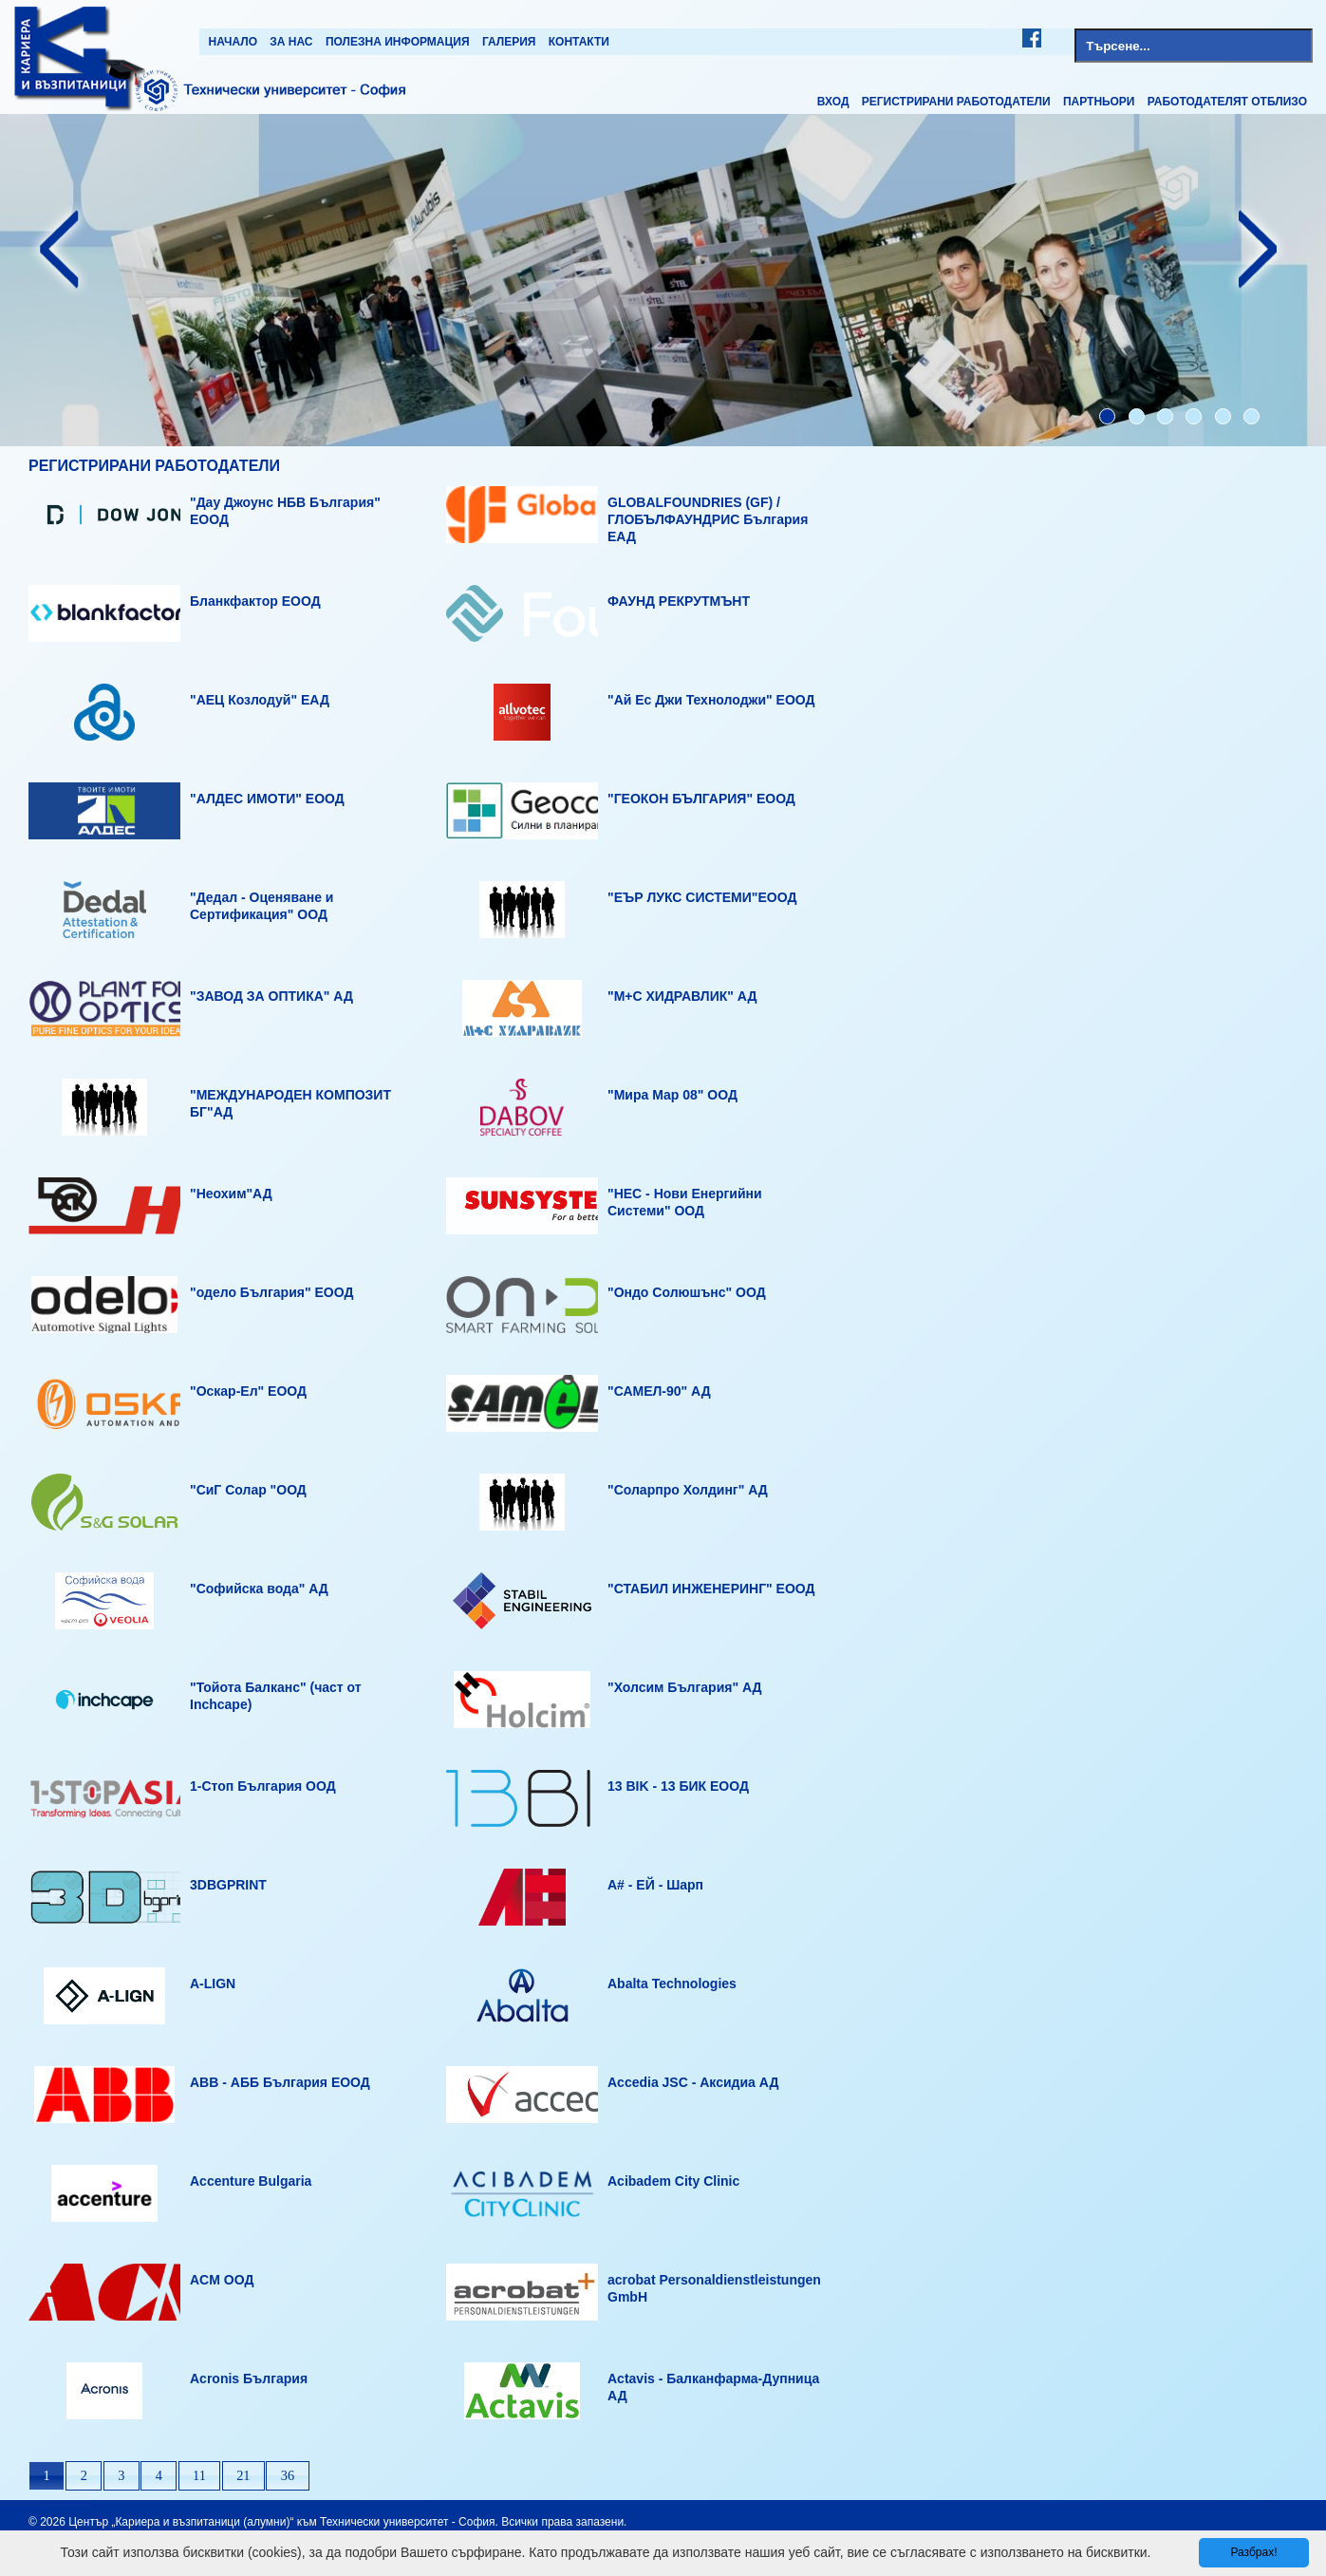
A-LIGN (212, 1983)
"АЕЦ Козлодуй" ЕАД (259, 699)
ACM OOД (222, 2279)
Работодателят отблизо (1227, 101)
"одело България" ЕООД (271, 1292)
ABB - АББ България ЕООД (280, 2082)
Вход (833, 101)
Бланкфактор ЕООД (255, 601)
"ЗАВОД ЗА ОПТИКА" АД (271, 996)
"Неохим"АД (231, 1193)
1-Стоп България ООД (263, 1786)
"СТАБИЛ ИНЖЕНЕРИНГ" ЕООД (711, 1588)
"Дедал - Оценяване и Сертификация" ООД (261, 906)
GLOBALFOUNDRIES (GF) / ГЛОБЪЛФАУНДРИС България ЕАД (707, 519)
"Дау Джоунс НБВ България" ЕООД (285, 511)
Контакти (579, 41)
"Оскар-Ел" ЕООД (248, 1391)
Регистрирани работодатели (956, 101)
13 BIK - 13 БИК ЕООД (678, 1786)
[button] (46, 2476)
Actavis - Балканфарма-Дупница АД (713, 2387)
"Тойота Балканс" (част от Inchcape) (276, 1696)
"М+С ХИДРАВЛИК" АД (681, 996)
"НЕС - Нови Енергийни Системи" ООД (684, 1202)
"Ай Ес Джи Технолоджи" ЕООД (710, 699)
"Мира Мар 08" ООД (672, 1094)
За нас (291, 41)
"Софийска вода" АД (259, 1588)
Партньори (1099, 101)
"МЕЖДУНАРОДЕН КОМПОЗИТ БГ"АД (290, 1103)
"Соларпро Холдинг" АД (687, 1489)
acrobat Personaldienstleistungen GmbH (714, 2288)
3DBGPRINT (228, 1884)
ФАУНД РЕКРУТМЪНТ (678, 601)
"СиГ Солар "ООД (248, 1489)
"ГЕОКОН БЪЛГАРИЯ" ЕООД (701, 798)
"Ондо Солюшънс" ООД (686, 1292)
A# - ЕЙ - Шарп (655, 1884)
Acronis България (249, 2378)
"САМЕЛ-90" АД (659, 1391)
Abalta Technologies (672, 1983)
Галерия (509, 41)
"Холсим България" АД (684, 1687)
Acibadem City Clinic (673, 2181)
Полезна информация (398, 41)
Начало (233, 41)
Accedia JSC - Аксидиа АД (692, 2082)
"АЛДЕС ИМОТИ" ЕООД (267, 798)
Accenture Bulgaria (250, 2181)
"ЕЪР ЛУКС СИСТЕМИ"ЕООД (701, 897)
